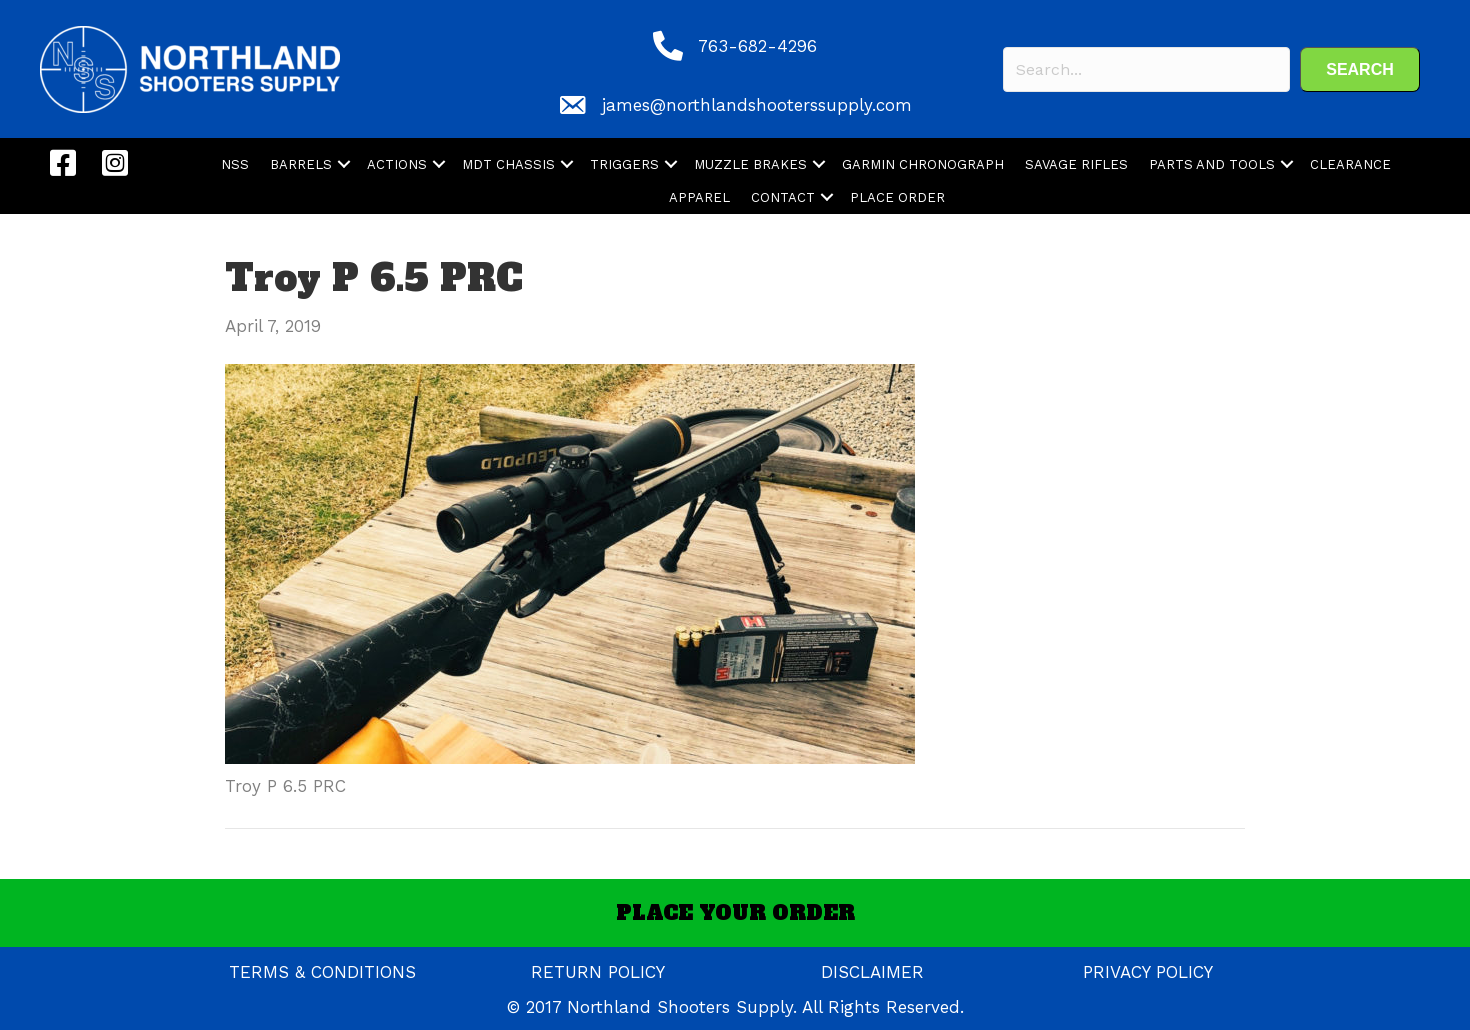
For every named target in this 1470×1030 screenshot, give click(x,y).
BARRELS (301, 164)
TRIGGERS (624, 164)
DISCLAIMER (872, 972)
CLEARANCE (1350, 164)
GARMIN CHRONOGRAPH (923, 164)
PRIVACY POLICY (1148, 972)
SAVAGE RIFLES (1076, 164)
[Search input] (1146, 69)
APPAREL (699, 197)
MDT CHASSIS (508, 164)
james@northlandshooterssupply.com (757, 105)
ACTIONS (397, 164)
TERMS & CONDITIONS (322, 972)
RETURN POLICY (598, 972)
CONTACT (783, 197)
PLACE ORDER (897, 197)
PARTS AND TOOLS (1212, 164)
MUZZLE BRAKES (750, 164)
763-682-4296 (757, 46)
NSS (235, 164)
